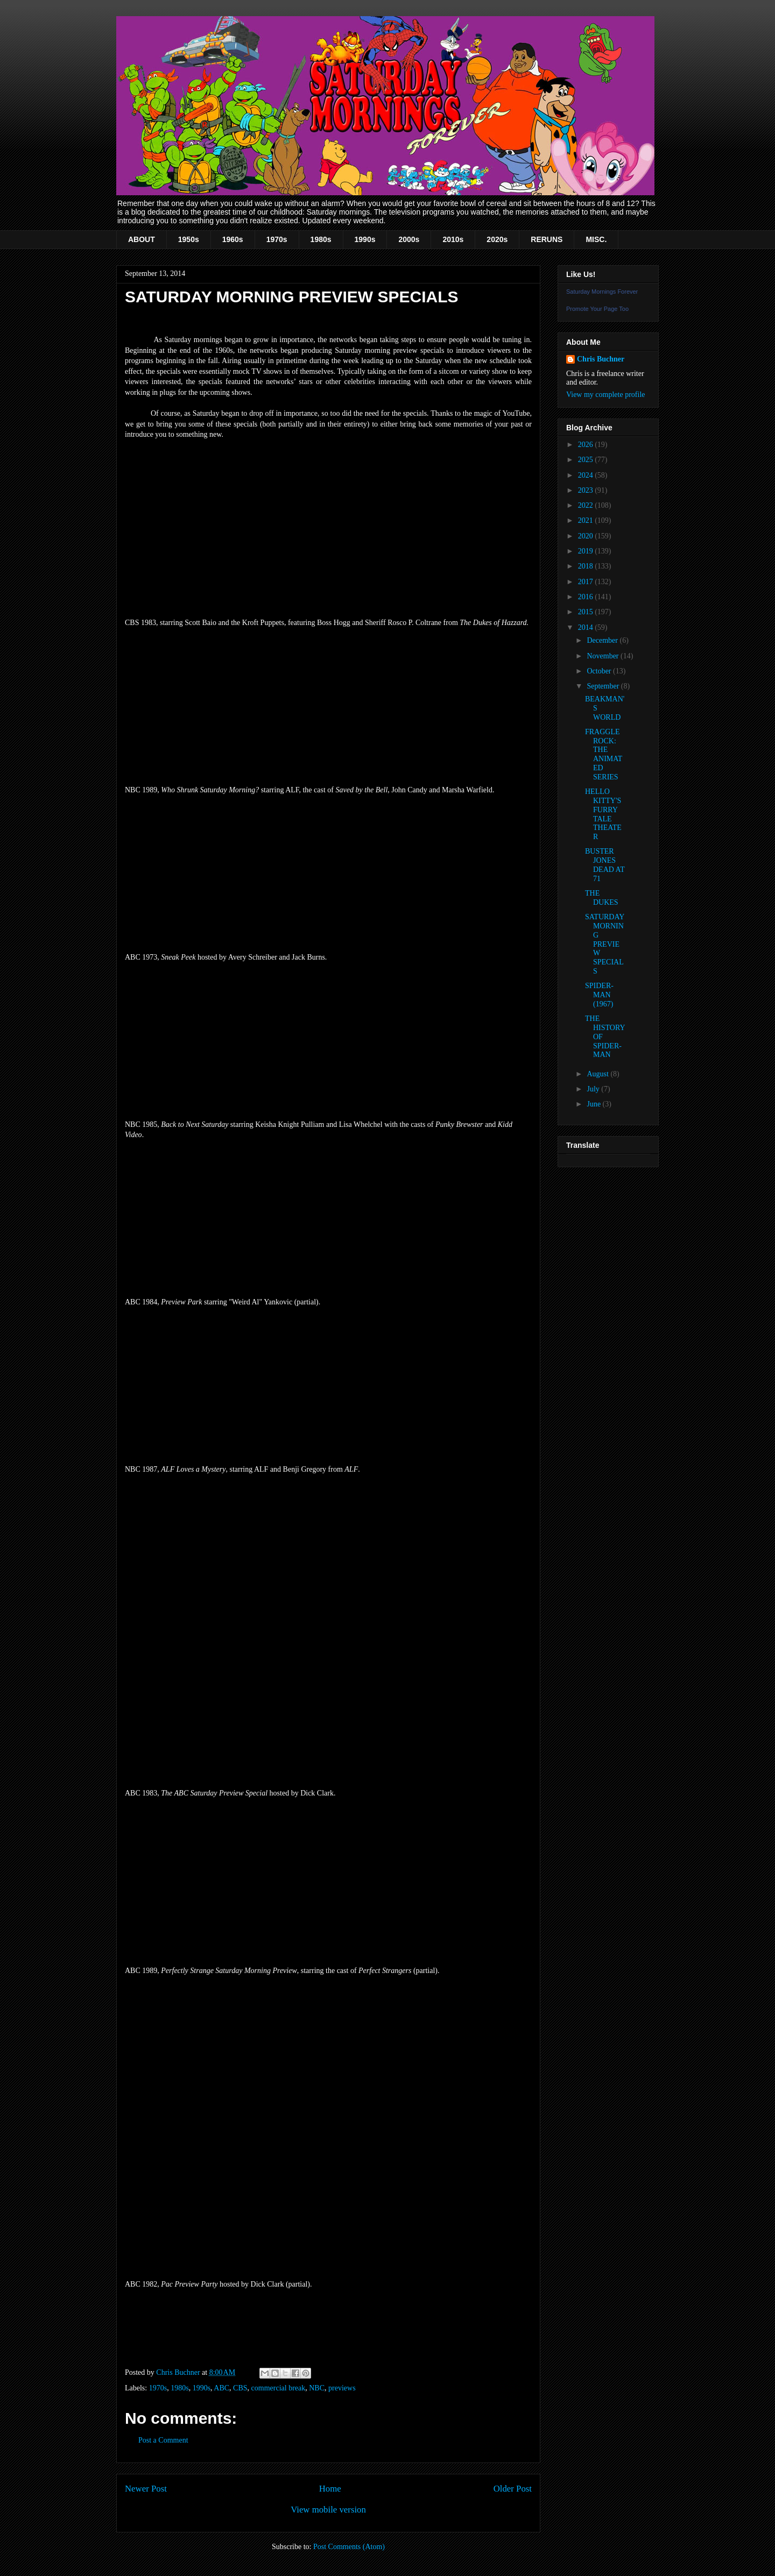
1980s (321, 239)
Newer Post (146, 2488)
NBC (317, 2388)
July (594, 1089)
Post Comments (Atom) (349, 2547)
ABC (221, 2388)
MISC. (596, 239)
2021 (586, 520)
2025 (586, 460)
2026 (586, 445)
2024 (586, 475)
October (600, 671)
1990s (365, 239)
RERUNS (546, 239)
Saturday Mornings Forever (602, 291)
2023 (586, 490)
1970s (276, 239)
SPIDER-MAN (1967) (599, 995)
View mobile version (328, 2509)
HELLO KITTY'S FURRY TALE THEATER (603, 814)
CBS (240, 2388)
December (603, 640)
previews (342, 2388)
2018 (586, 566)
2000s (408, 239)
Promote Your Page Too (597, 309)
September (604, 686)
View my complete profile (605, 395)
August (598, 1074)
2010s (452, 239)
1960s (232, 239)
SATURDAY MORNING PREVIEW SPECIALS (604, 944)
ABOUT (141, 239)
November (604, 656)
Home (330, 2488)
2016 (586, 597)
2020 (586, 536)
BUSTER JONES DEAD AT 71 (604, 864)
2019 (586, 551)
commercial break (278, 2388)
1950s (188, 239)
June (594, 1104)
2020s (497, 239)
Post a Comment (163, 2440)
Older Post (513, 2488)
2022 (586, 505)
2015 (586, 612)
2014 (586, 627)
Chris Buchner (600, 359)
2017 (586, 582)
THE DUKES (601, 897)
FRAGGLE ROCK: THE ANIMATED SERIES (603, 754)
